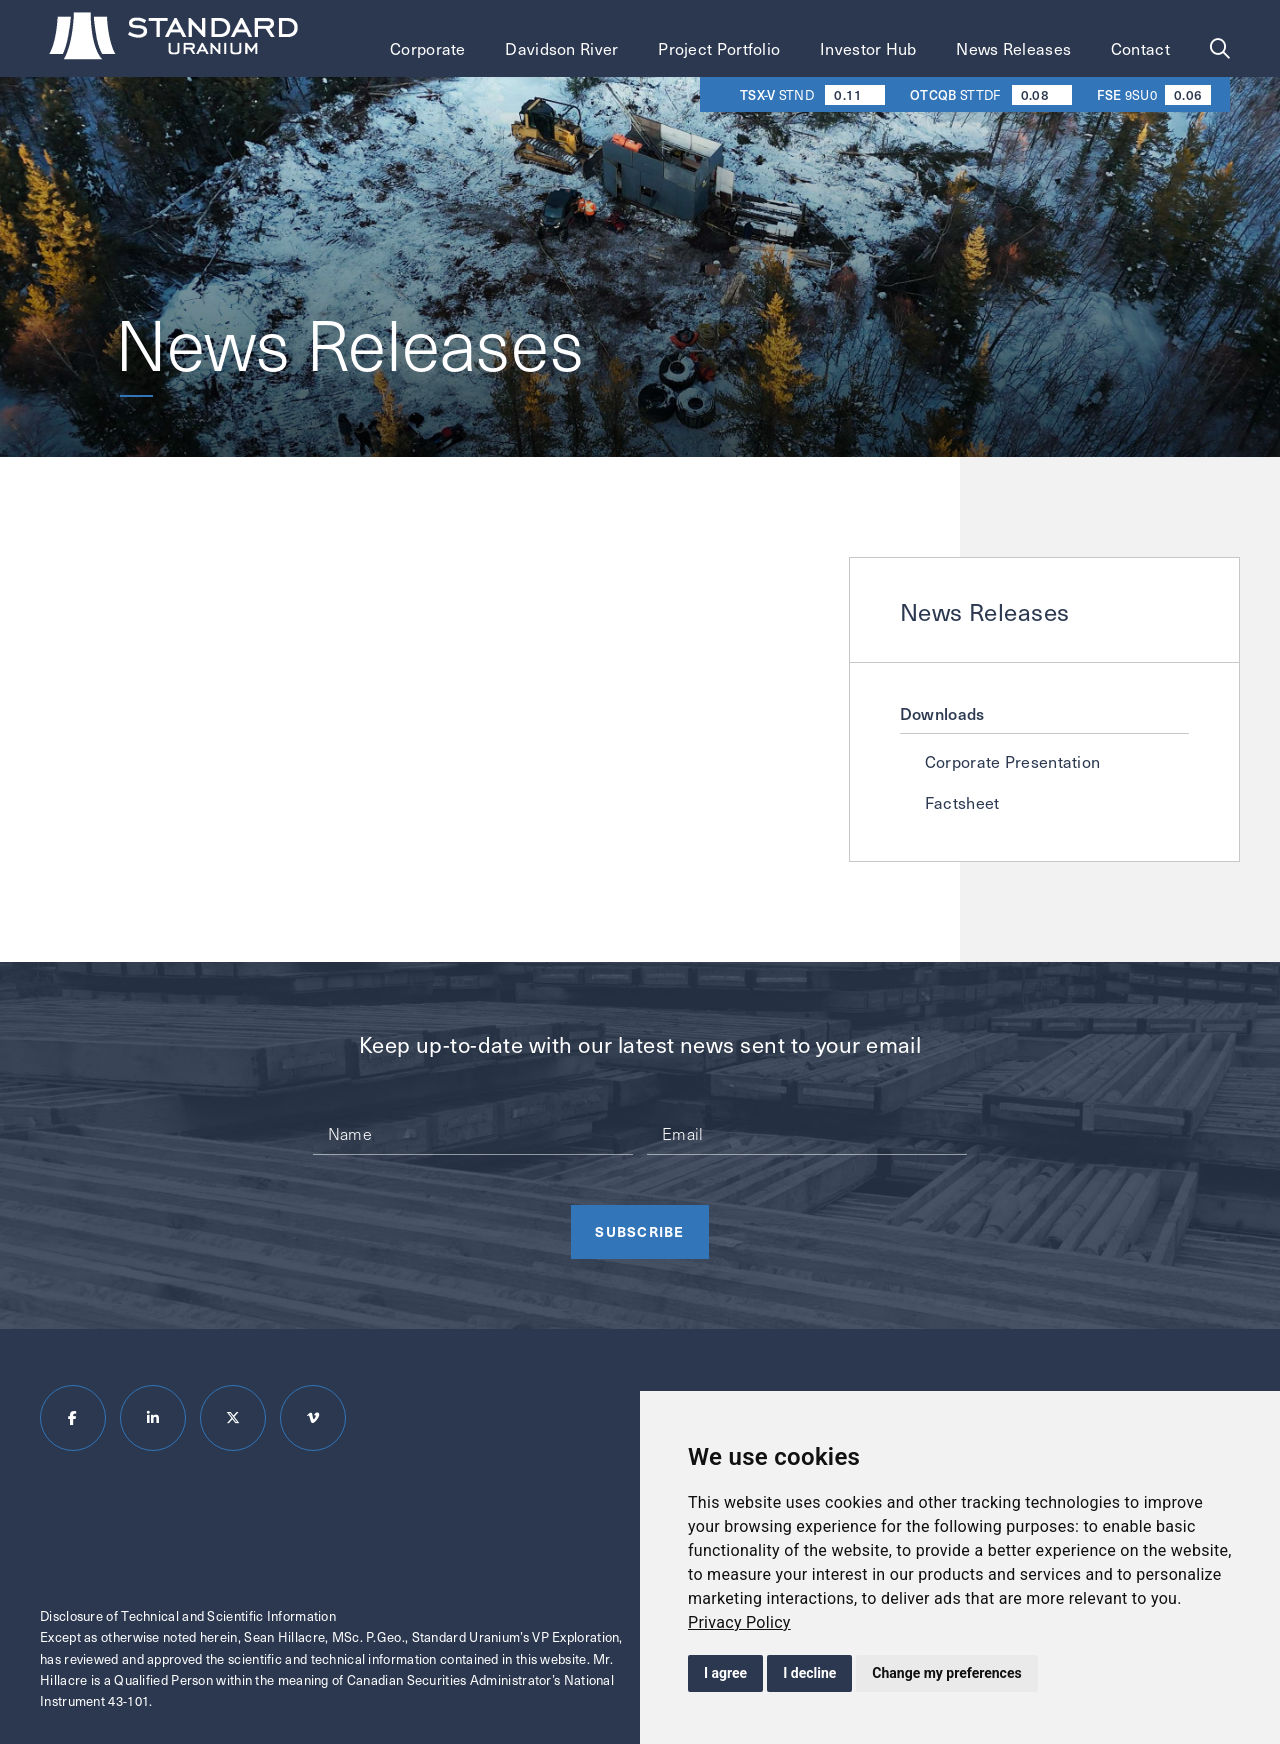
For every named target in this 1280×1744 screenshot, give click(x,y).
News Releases (1013, 48)
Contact (1140, 48)
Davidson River (561, 48)
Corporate (428, 48)
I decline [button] (809, 1673)
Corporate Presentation (1013, 761)
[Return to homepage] (176, 39)
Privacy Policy (739, 1622)
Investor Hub (868, 48)
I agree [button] (725, 1673)
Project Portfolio (719, 48)
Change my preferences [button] (946, 1673)
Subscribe (639, 1231)
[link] (739, 1622)
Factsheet (962, 802)
